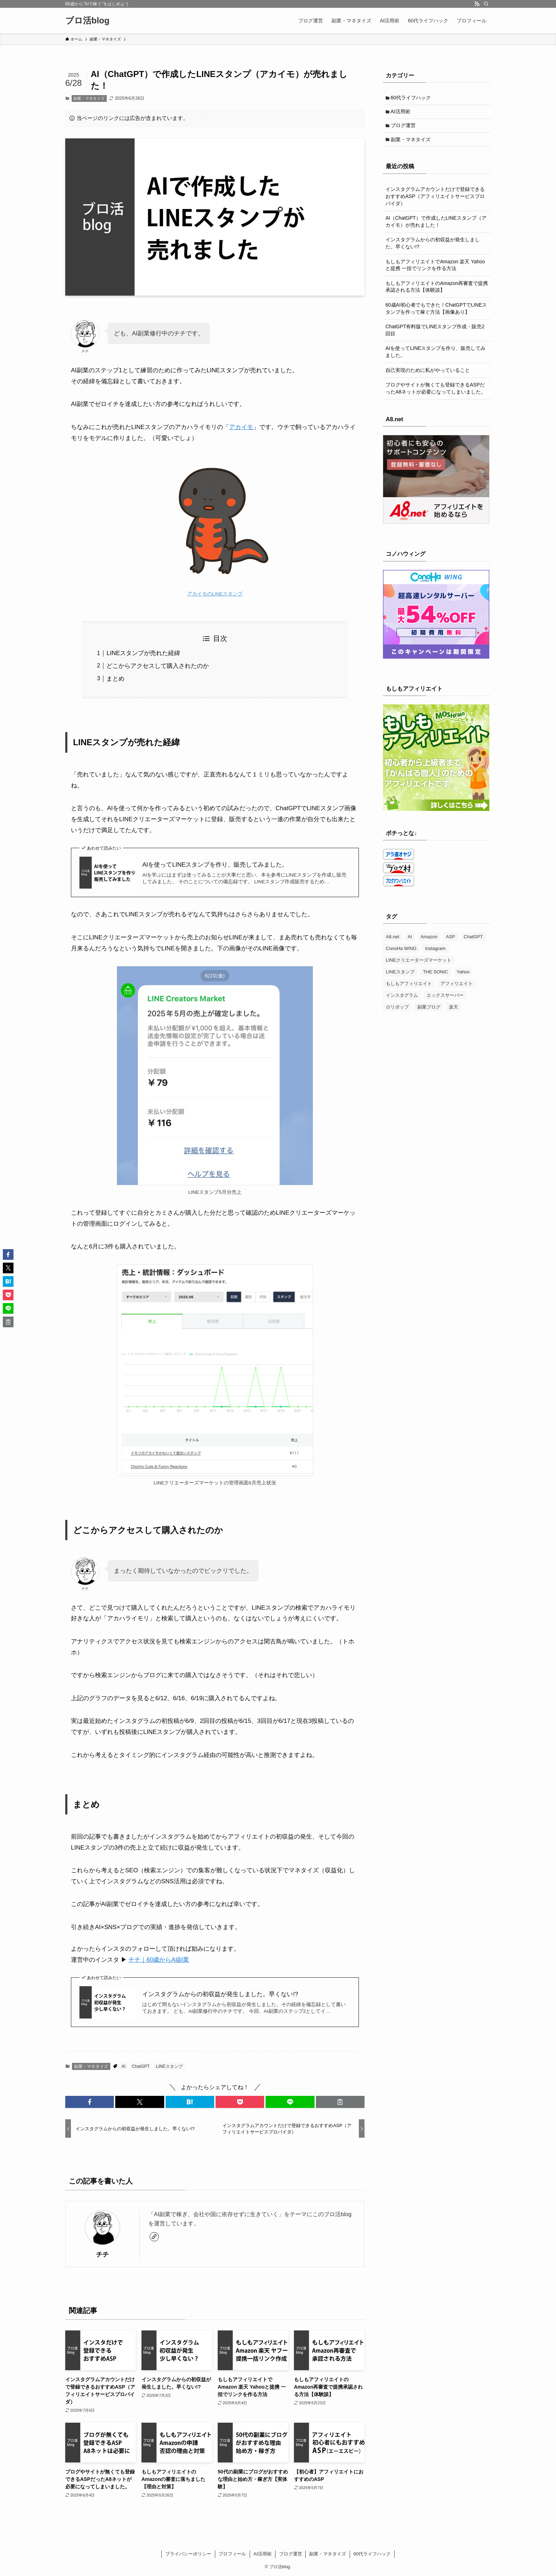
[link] (154, 2236)
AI (124, 2066)
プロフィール (232, 2553)
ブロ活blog (87, 20)
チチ (102, 2254)
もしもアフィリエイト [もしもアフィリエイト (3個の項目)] (409, 987)
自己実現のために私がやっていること (427, 374)
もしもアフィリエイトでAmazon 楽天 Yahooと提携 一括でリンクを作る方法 (435, 268)
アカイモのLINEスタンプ (215, 594)
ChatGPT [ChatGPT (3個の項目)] (473, 940)
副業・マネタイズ (89, 98)
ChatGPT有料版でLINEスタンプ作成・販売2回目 (434, 333)
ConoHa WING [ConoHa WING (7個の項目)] (401, 952)
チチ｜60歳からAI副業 (158, 1959)
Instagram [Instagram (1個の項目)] (435, 952)
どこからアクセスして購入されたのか (157, 666)
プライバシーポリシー (188, 2553)
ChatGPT (141, 2066)
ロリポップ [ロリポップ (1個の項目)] (397, 1011)
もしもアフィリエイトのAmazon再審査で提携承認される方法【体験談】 (436, 290)
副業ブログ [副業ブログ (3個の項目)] (428, 1011)
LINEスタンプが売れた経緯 (143, 653)
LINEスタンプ (169, 2066)
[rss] (477, 4)
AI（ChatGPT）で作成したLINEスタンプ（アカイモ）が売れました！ (435, 225)
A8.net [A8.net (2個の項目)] (392, 940)
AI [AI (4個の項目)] (410, 940)
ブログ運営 (404, 128)
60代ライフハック (412, 98)
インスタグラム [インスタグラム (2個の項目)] (402, 999)
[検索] (486, 4)
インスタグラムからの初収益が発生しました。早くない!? (220, 1994)
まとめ (115, 678)
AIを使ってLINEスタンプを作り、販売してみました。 (215, 864)
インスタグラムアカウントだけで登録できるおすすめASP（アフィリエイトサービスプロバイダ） (435, 200)
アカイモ (241, 427)
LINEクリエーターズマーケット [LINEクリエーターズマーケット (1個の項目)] (418, 964)
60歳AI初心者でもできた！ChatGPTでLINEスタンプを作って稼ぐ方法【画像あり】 (436, 312)
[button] (89, 2102)
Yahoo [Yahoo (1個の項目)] (463, 975)
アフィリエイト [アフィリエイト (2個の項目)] (456, 987)
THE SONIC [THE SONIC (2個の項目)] (435, 975)
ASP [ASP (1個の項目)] (450, 940)
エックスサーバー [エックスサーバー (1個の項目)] (445, 999)
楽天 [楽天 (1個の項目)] (453, 1011)
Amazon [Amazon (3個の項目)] (429, 940)
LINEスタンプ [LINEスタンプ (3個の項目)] (400, 975)
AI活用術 (401, 113)
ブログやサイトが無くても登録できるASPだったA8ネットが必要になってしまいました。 (435, 391)
